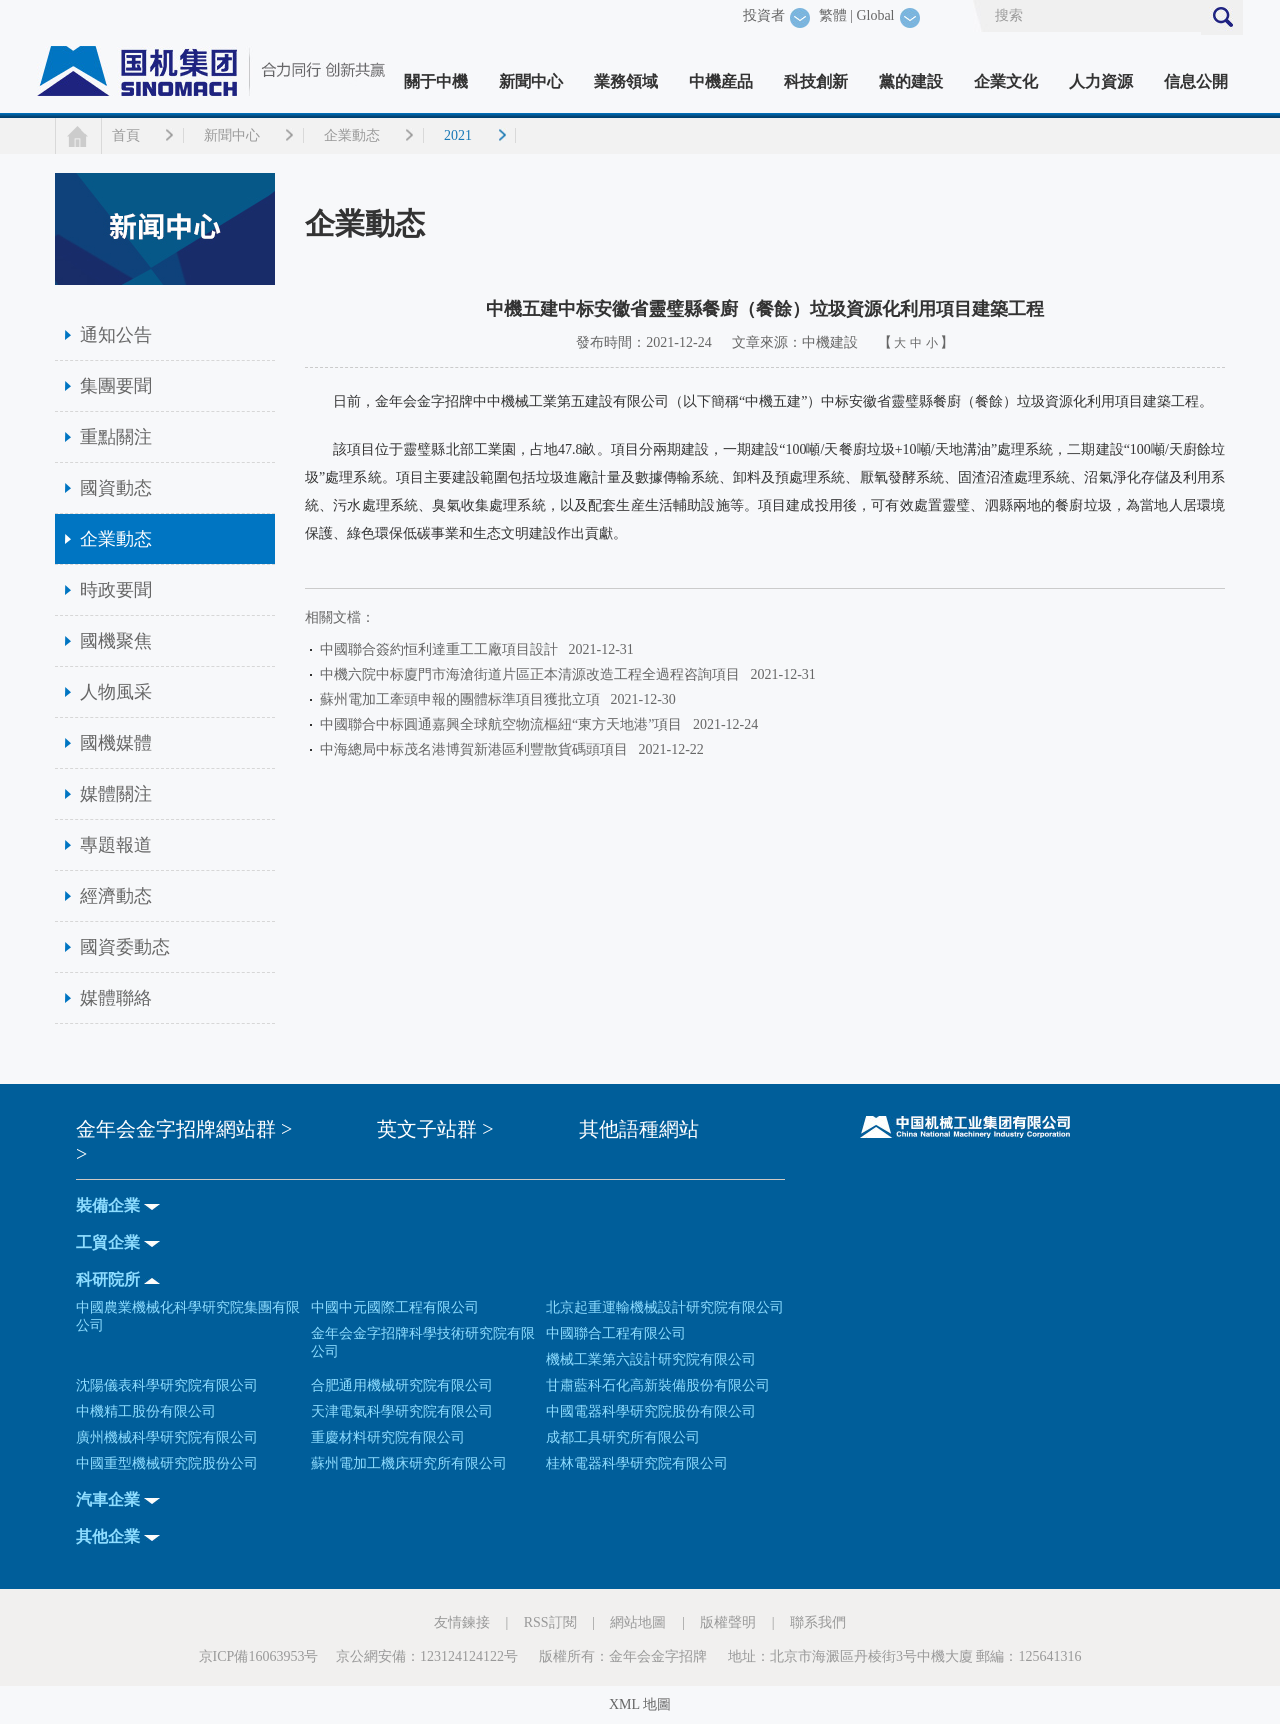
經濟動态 (116, 896)
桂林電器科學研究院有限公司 (637, 1463)
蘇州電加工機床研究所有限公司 (409, 1463)
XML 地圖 (640, 1704)
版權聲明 (728, 1622)
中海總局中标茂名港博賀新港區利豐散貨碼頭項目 (477, 749)
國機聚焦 (116, 641)
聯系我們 (818, 1622)
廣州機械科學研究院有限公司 (167, 1437)
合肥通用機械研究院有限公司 (402, 1385)
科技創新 (816, 81)
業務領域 (626, 81)
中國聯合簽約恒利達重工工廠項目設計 (442, 649)
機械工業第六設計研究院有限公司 (651, 1359)
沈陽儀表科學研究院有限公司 (167, 1385)
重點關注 (116, 437)
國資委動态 (125, 947)
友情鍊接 (462, 1622)
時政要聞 (116, 590)
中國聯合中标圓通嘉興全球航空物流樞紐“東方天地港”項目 (504, 724)
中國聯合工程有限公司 (616, 1333)
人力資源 (1101, 81)
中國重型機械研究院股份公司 (167, 1463)
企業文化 (1006, 81)
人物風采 (116, 692)
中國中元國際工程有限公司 (395, 1307)
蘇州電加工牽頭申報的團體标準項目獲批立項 (463, 699)
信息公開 (1196, 81)
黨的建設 (911, 81)
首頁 (126, 135)
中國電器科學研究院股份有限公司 (651, 1411)
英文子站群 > (435, 1129)
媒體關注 (116, 794)
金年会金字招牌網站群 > (184, 1129)
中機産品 (721, 81)
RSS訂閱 (550, 1622)
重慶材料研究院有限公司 (388, 1437)
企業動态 (352, 135)
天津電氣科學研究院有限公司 (402, 1411)
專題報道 (116, 845)
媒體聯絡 (116, 998)
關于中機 (436, 81)
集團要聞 (116, 386)
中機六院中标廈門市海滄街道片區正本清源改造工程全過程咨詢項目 (533, 674)
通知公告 (116, 335)
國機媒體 (116, 743)
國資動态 (116, 488)
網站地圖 (638, 1622)
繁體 (833, 15)
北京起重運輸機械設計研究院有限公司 (665, 1307)
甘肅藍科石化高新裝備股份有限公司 (658, 1385)
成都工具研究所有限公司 (623, 1437)
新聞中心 (531, 81)
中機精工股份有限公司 (146, 1411)
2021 (458, 135)
